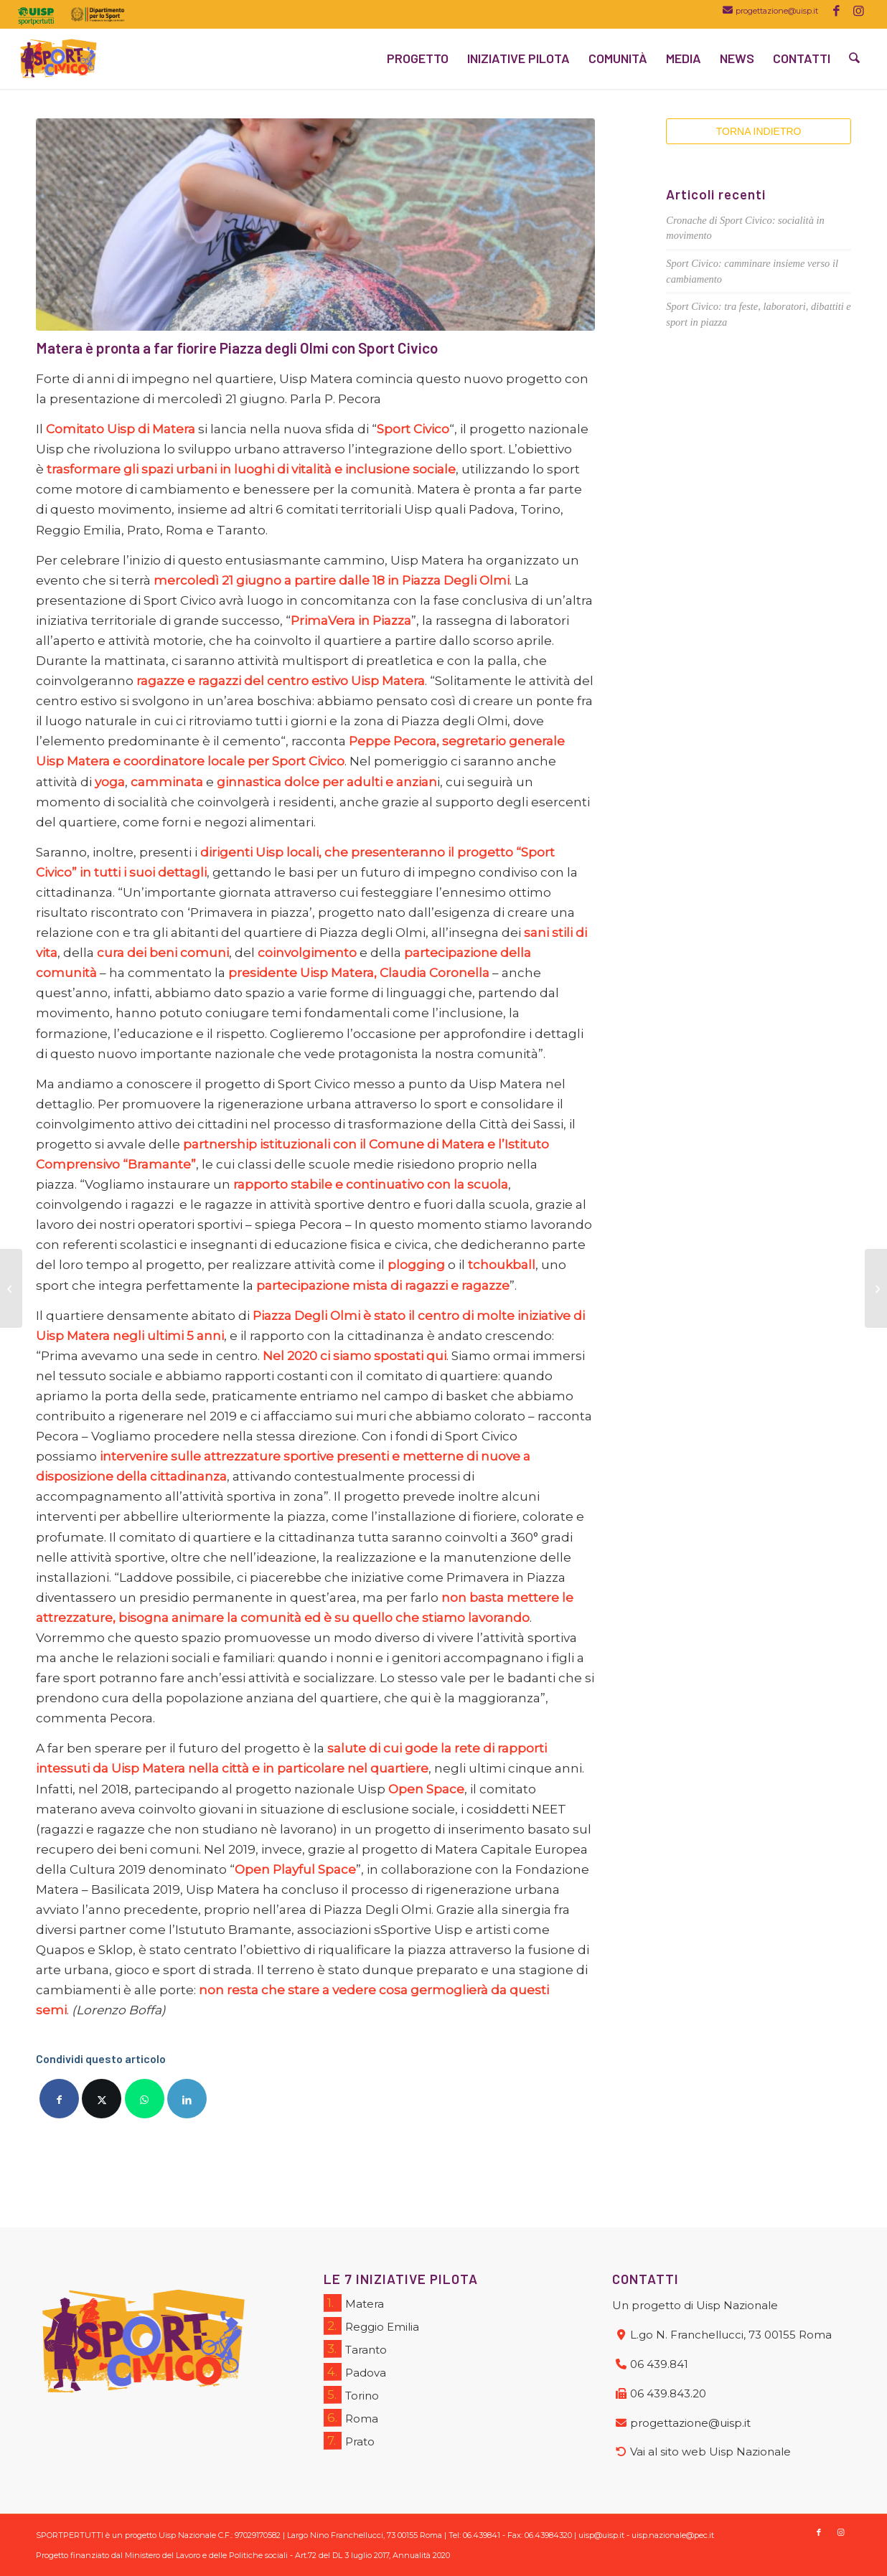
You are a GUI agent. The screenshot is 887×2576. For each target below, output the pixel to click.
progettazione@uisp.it (777, 11)
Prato (349, 2441)
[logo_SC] (58, 58)
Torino (351, 2395)
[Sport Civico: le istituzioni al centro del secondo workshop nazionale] (11, 1288)
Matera (354, 2303)
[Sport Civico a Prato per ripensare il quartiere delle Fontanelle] (876, 1288)
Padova (355, 2372)
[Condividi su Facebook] (59, 2098)
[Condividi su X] (101, 2098)
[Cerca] (854, 58)
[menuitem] (40, 16)
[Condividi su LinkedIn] (187, 2098)
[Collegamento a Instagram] (858, 11)
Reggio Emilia (371, 2326)
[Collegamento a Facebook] (836, 11)
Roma (351, 2418)
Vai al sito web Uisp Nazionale (710, 2451)
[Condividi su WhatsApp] (144, 2098)
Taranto (355, 2349)
